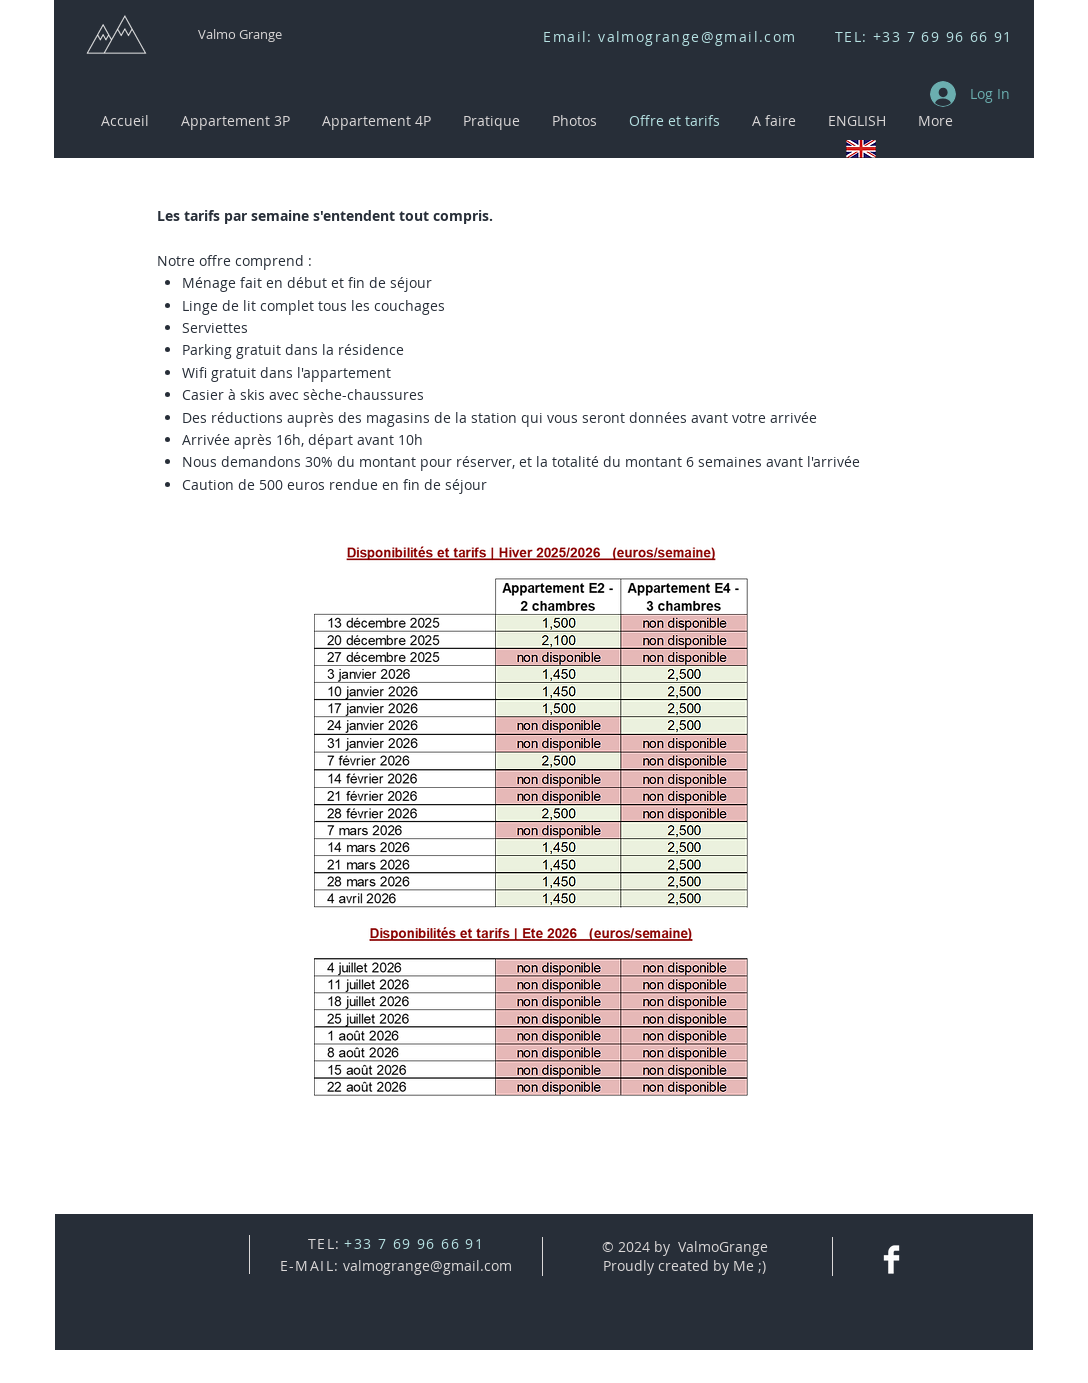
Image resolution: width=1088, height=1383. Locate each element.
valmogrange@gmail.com (697, 36)
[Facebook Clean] (891, 1259)
